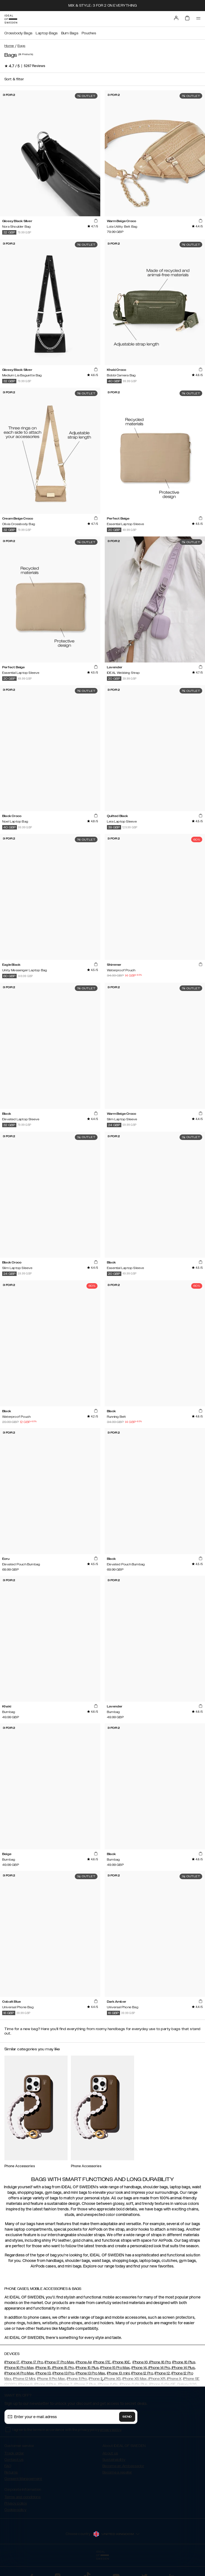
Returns (11, 2472)
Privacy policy (15, 2503)
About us (110, 2453)
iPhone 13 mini (118, 2373)
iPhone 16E (121, 2362)
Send (127, 2416)
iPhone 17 (12, 2362)
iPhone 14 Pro (158, 2368)
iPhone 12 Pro (142, 2373)
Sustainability (113, 2460)
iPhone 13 (43, 2373)
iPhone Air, (84, 2362)
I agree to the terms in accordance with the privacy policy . (67, 2429)
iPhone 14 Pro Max (19, 2373)
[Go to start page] (10, 19)
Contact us (14, 2460)
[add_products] (96, 221)
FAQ (7, 2466)
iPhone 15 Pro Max (115, 2368)
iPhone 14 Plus (183, 2368)
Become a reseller (117, 2472)
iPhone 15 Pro (62, 2368)
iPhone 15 (43, 2368)
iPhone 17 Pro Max (59, 2362)
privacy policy (110, 2429)
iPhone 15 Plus (87, 2368)
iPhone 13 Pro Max (90, 2373)
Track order (14, 2453)
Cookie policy (15, 2510)
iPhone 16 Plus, (184, 2362)
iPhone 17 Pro (32, 2362)
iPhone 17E (102, 2362)
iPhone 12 (162, 2373)
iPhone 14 (139, 2368)
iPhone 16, (140, 2362)
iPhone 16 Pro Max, (19, 2368)
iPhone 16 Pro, (159, 2362)
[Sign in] (176, 18)
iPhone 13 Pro (63, 2373)
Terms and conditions (22, 2497)
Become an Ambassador (123, 2466)
